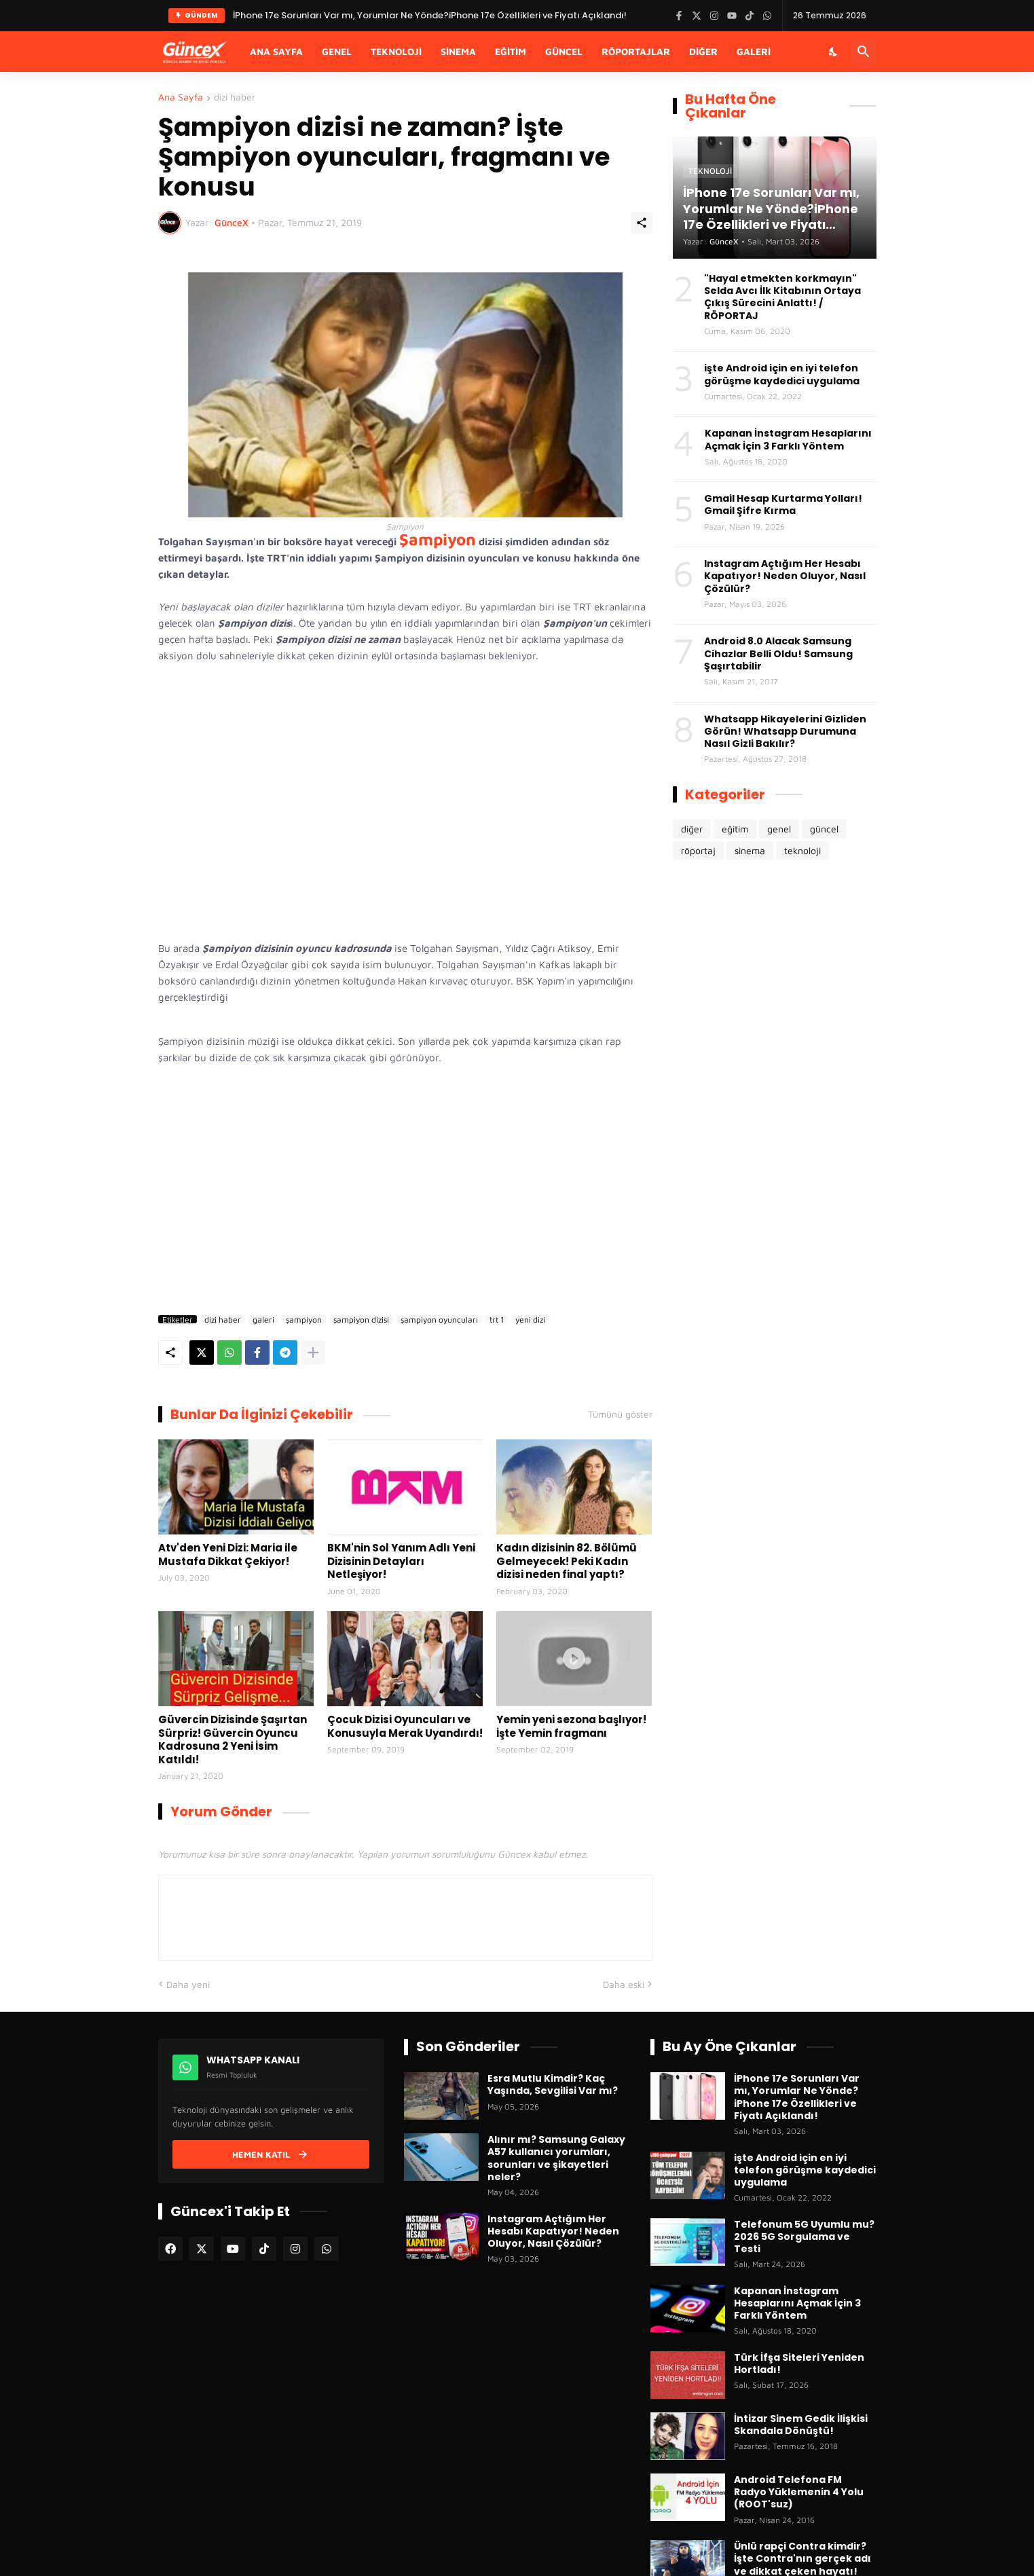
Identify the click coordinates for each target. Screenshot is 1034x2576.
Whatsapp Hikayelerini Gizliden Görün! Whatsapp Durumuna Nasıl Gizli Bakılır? (785, 731)
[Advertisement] (405, 1194)
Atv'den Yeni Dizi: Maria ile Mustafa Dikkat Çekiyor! (227, 1554)
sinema (750, 850)
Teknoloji (396, 51)
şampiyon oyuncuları (439, 1319)
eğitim (735, 828)
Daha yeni (188, 1984)
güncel (824, 828)
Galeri (754, 51)
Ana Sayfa (276, 51)
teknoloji (802, 850)
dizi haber (234, 97)
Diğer (703, 51)
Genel (337, 51)
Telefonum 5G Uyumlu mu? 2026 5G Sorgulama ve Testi (804, 2237)
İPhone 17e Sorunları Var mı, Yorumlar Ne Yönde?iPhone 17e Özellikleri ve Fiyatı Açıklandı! (797, 2097)
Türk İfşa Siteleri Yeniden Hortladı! (799, 2363)
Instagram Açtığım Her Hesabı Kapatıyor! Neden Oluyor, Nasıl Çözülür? (785, 576)
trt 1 (497, 1319)
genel (779, 828)
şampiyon (304, 1319)
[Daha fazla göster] (313, 1352)
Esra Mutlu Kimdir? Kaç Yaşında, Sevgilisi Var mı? (552, 2084)
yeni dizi (530, 1319)
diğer (692, 828)
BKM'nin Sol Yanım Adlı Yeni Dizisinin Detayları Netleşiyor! (401, 1561)
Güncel (564, 51)
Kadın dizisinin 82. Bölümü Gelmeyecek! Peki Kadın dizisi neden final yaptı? (566, 1561)
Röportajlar (636, 51)
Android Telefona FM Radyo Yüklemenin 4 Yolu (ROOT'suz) (799, 2492)
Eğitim (510, 51)
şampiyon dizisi (361, 1319)
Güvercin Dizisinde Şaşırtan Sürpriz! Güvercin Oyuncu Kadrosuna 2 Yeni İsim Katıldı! (232, 1739)
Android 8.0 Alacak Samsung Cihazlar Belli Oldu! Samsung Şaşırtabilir (778, 653)
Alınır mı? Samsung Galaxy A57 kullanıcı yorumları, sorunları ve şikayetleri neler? (556, 2158)
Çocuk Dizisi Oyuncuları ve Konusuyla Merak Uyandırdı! (405, 1726)
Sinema (458, 51)
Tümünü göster (620, 1414)
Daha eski (623, 1984)
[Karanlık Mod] (833, 51)
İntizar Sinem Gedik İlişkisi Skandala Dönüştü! (801, 2424)
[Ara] (863, 52)
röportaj (698, 850)
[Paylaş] (641, 223)
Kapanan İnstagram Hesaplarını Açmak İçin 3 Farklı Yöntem (788, 439)
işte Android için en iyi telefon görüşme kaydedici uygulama (782, 374)
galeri (263, 1319)
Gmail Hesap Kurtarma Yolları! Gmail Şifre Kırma (783, 504)
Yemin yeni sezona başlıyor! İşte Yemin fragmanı (571, 1726)
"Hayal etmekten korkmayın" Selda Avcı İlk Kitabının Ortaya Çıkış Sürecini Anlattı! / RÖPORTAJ (782, 297)
